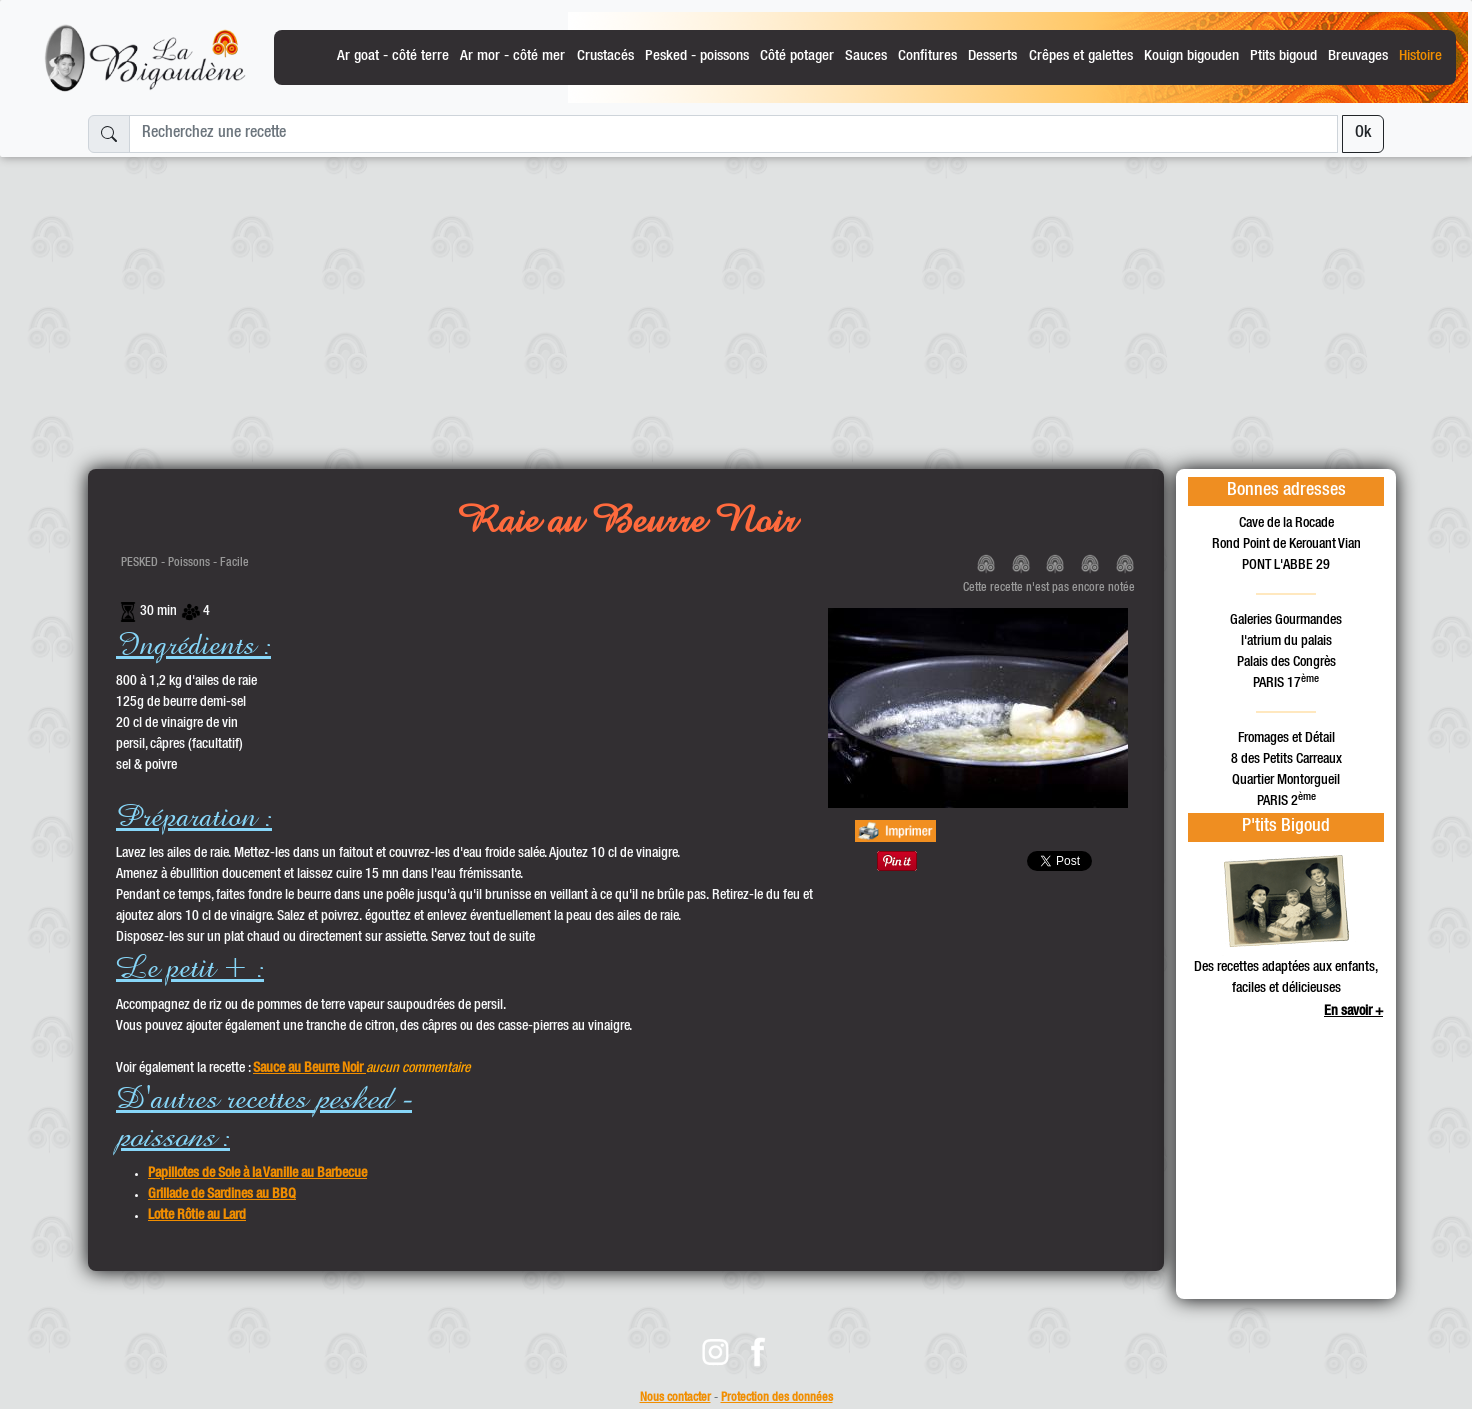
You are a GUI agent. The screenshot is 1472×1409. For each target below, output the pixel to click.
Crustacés (605, 56)
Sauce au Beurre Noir (309, 1069)
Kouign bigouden (1191, 56)
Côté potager (797, 56)
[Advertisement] (736, 305)
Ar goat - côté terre (393, 56)
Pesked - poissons (697, 56)
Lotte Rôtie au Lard (197, 1216)
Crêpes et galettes (1081, 56)
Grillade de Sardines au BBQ (222, 1195)
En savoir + (1353, 1012)
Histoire (1420, 56)
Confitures (927, 56)
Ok (1363, 134)
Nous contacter (675, 1398)
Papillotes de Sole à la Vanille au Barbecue (257, 1174)
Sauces (866, 56)
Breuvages (1358, 56)
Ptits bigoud (1283, 56)
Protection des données (777, 1398)
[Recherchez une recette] (733, 134)
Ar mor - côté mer (512, 56)
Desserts (992, 56)
